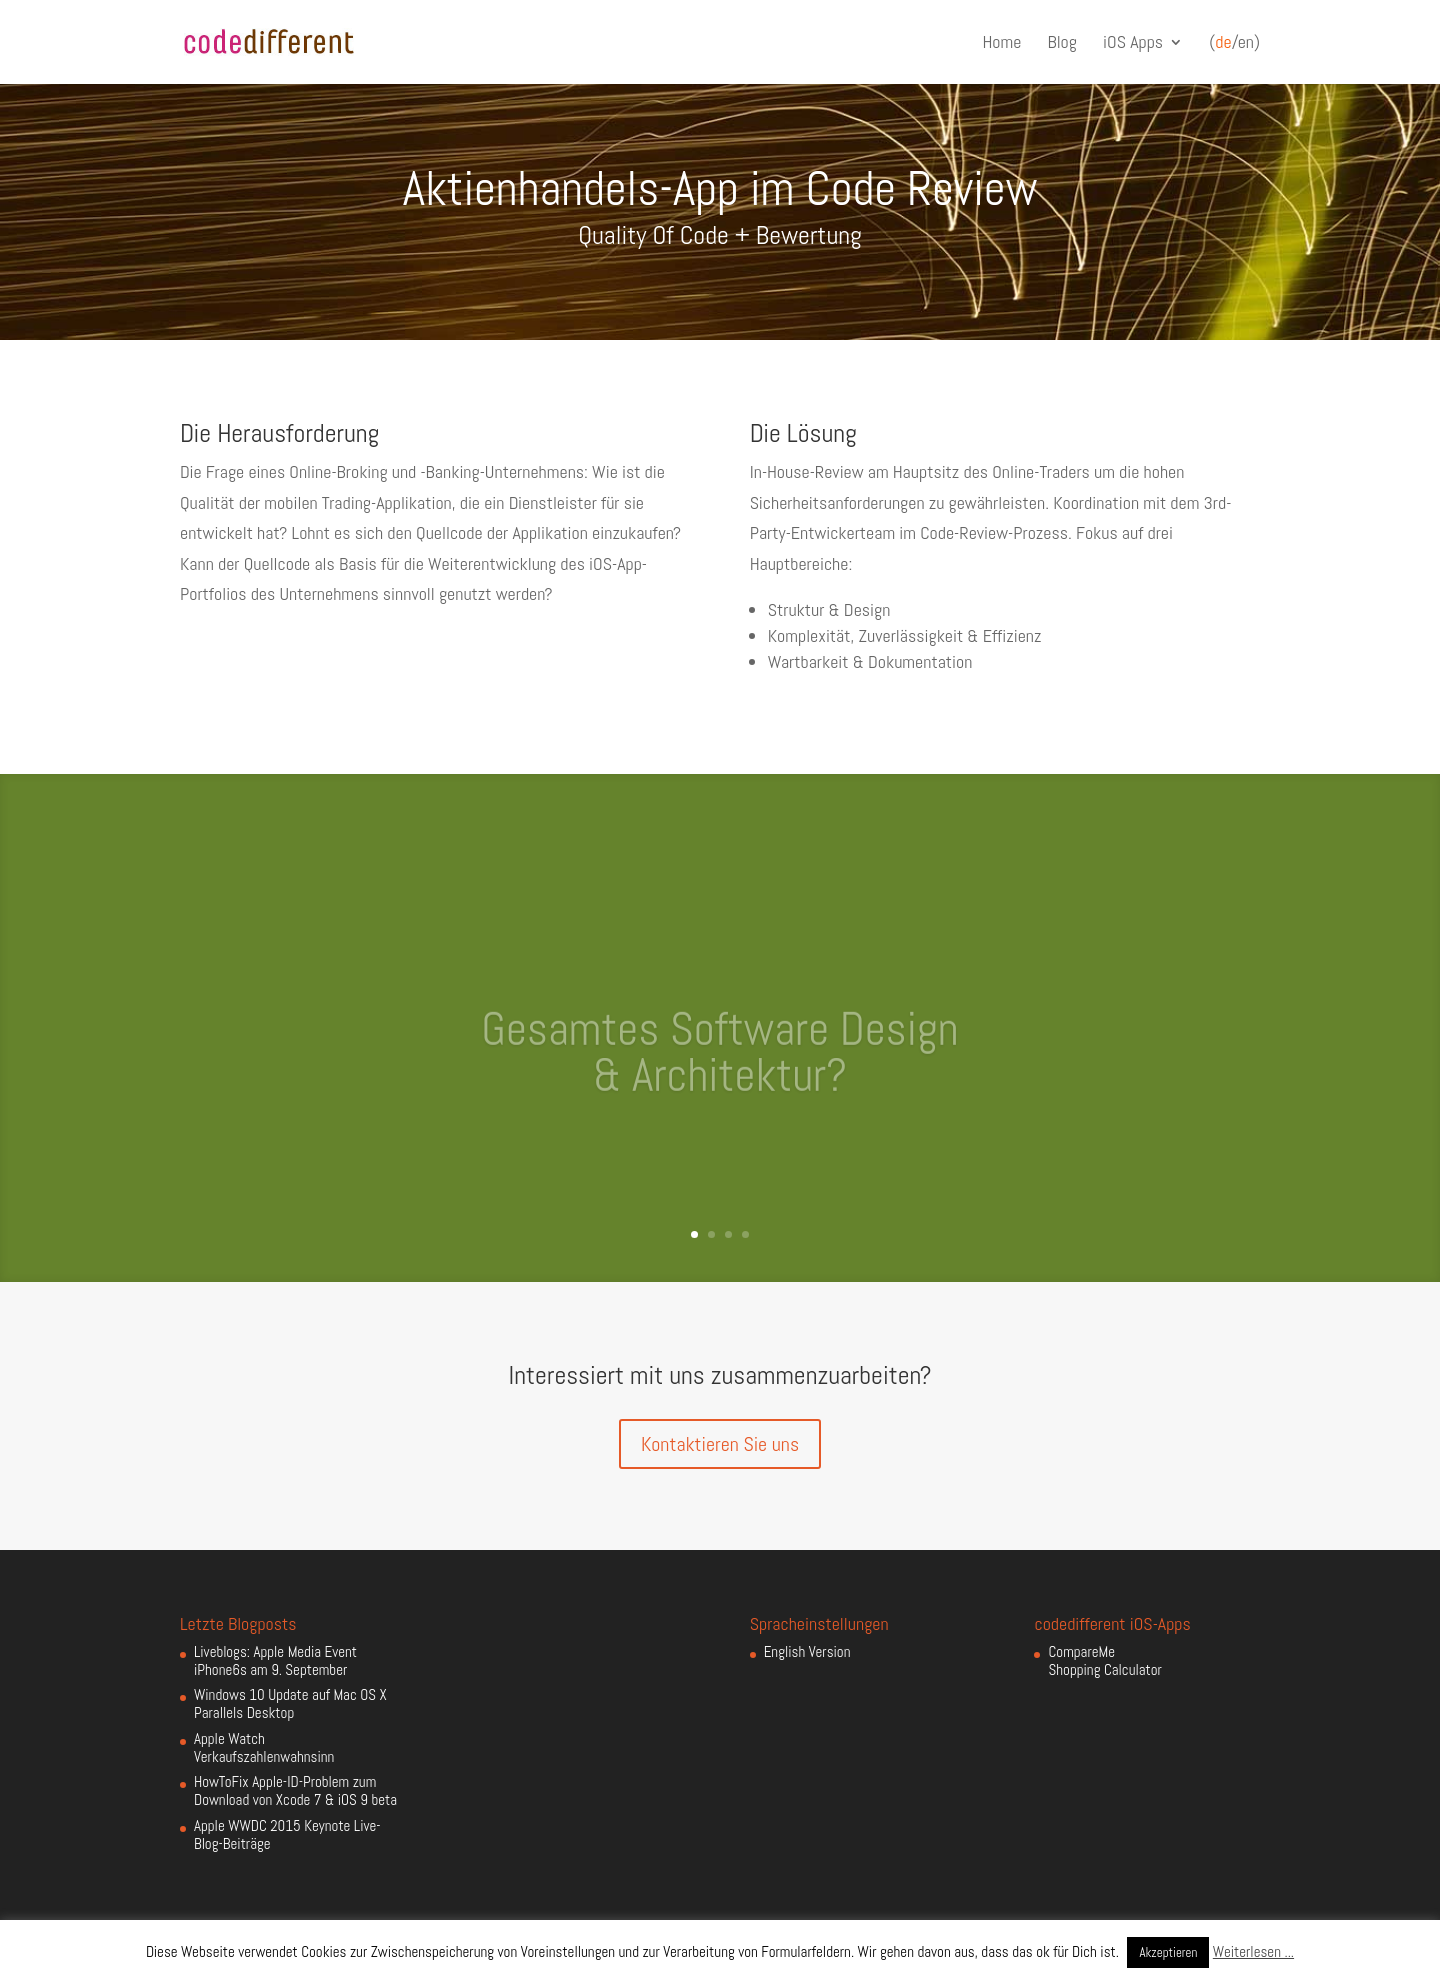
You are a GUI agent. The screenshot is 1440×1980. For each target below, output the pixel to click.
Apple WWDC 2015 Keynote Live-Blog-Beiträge (287, 1834)
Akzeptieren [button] (1168, 1952)
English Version (807, 1651)
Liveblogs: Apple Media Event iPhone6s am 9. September (275, 1660)
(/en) (1234, 43)
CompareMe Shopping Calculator (1104, 1660)
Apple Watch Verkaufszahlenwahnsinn (264, 1747)
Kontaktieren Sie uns (720, 1444)
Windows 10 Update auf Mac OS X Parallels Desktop (290, 1703)
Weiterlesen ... (1253, 1951)
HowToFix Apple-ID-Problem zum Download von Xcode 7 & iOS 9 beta (295, 1790)
